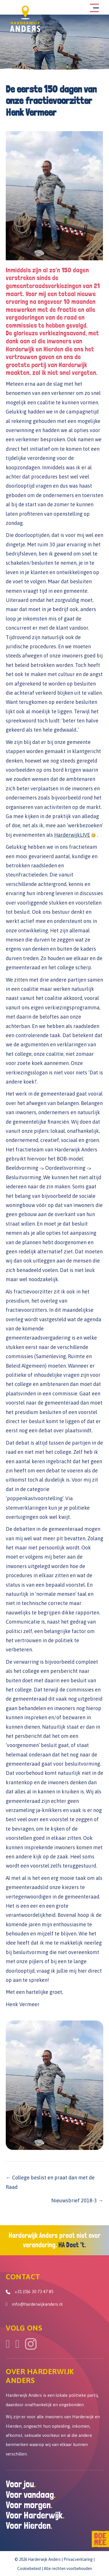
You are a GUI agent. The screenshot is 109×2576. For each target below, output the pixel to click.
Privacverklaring (78, 2559)
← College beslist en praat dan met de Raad (50, 2182)
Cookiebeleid (29, 2568)
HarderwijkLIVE (72, 835)
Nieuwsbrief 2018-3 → (77, 2200)
